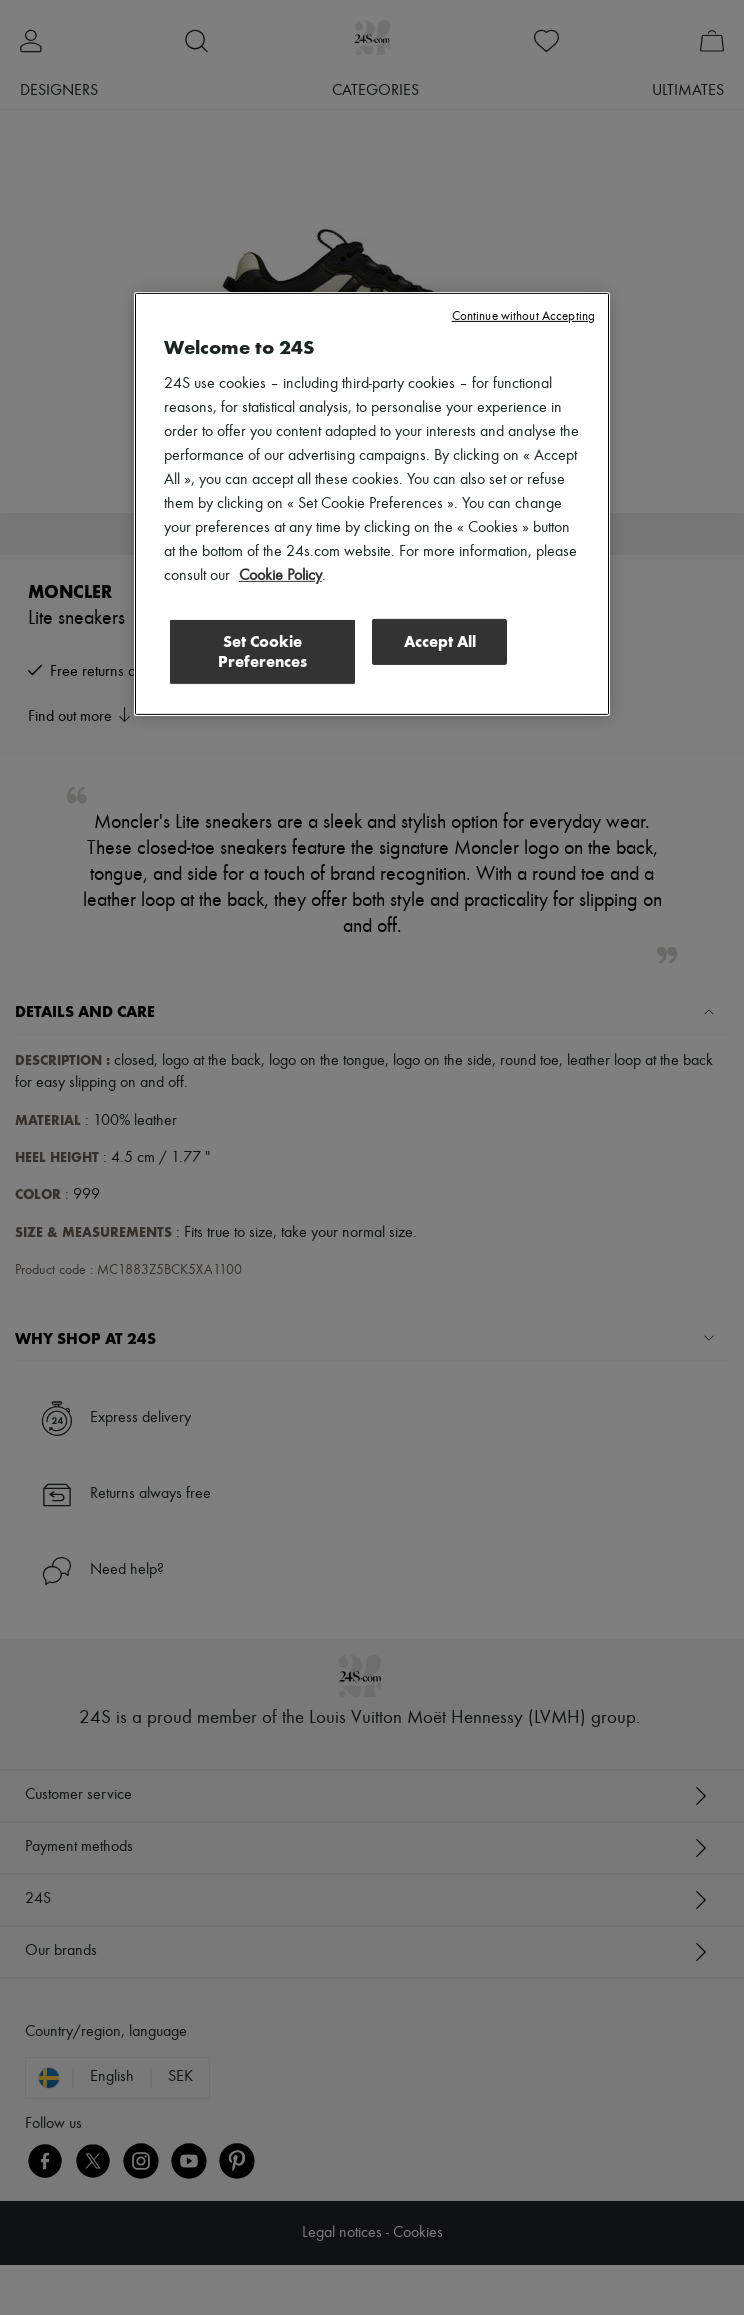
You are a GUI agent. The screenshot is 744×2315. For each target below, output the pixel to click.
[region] (372, 504)
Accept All (440, 641)
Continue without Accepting (523, 316)
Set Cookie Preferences (262, 651)
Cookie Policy (280, 576)
